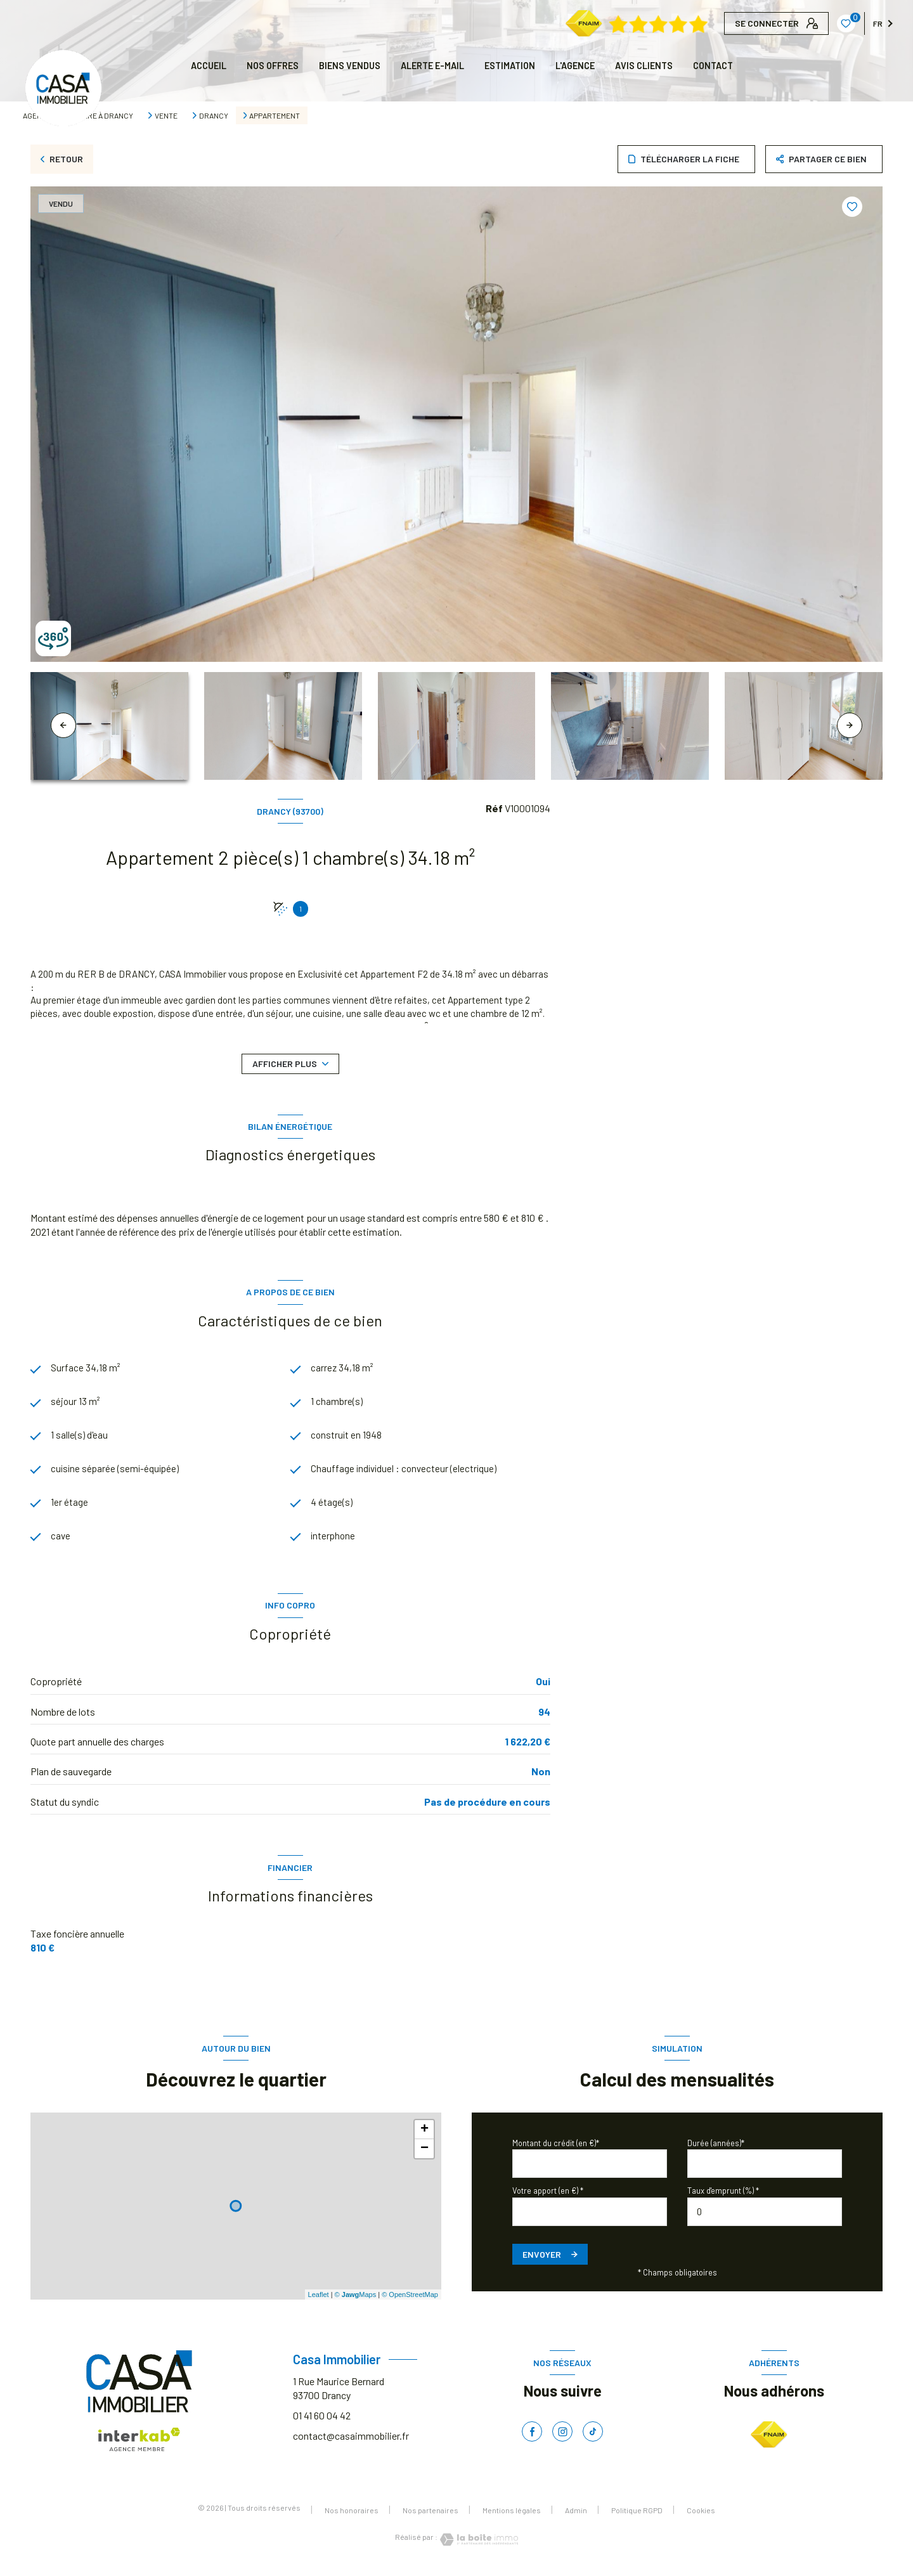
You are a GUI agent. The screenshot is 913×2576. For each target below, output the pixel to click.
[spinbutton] (764, 2217)
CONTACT (713, 65)
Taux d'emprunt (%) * (723, 2196)
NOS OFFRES (273, 65)
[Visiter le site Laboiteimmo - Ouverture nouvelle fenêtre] (478, 2545)
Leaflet (318, 2299)
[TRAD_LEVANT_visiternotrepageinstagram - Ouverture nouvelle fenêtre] (562, 2437)
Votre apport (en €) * (547, 2196)
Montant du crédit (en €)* (555, 2149)
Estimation (509, 65)
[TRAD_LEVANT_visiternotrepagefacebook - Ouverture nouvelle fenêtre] (532, 2437)
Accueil (208, 65)
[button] (849, 725)
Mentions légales (511, 2515)
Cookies (701, 2516)
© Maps (356, 2299)
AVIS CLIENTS (644, 65)
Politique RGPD (637, 2515)
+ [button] (424, 2135)
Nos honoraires (352, 2515)
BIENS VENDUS (349, 65)
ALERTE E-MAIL (432, 65)
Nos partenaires (430, 2515)
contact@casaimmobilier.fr (351, 2441)
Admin (576, 2515)
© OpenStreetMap (410, 2299)
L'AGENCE (575, 65)
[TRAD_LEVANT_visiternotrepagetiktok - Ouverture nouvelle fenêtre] (593, 2437)
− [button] (424, 2154)
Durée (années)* (715, 2149)
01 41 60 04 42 (322, 2421)
